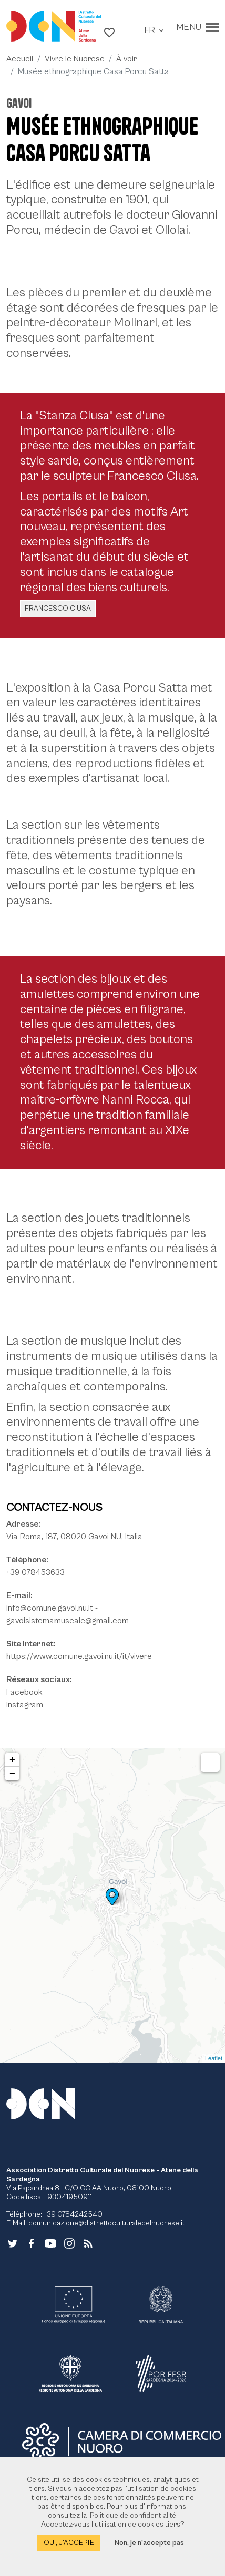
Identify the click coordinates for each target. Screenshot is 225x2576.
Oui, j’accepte (69, 2543)
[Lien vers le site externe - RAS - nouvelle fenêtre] (70, 2373)
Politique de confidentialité (133, 2515)
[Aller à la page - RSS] (88, 2243)
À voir (126, 59)
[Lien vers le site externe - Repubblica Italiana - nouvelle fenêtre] (160, 2305)
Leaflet (213, 2058)
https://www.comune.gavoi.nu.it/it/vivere (79, 1656)
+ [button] (12, 1760)
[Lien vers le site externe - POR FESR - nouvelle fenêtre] (161, 2373)
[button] (109, 32)
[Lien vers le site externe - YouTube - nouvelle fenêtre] (50, 2243)
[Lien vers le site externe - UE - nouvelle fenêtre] (73, 2305)
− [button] (12, 1773)
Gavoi (19, 103)
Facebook (24, 1692)
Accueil (19, 59)
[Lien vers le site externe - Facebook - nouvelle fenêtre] (31, 2243)
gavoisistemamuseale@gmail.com (67, 1620)
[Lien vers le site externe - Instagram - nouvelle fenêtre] (69, 2243)
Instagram (24, 1704)
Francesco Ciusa (58, 608)
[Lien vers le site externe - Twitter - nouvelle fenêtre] (12, 2243)
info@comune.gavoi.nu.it (49, 1608)
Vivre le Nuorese (75, 59)
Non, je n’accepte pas (149, 2543)
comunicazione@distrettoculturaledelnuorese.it (106, 2223)
